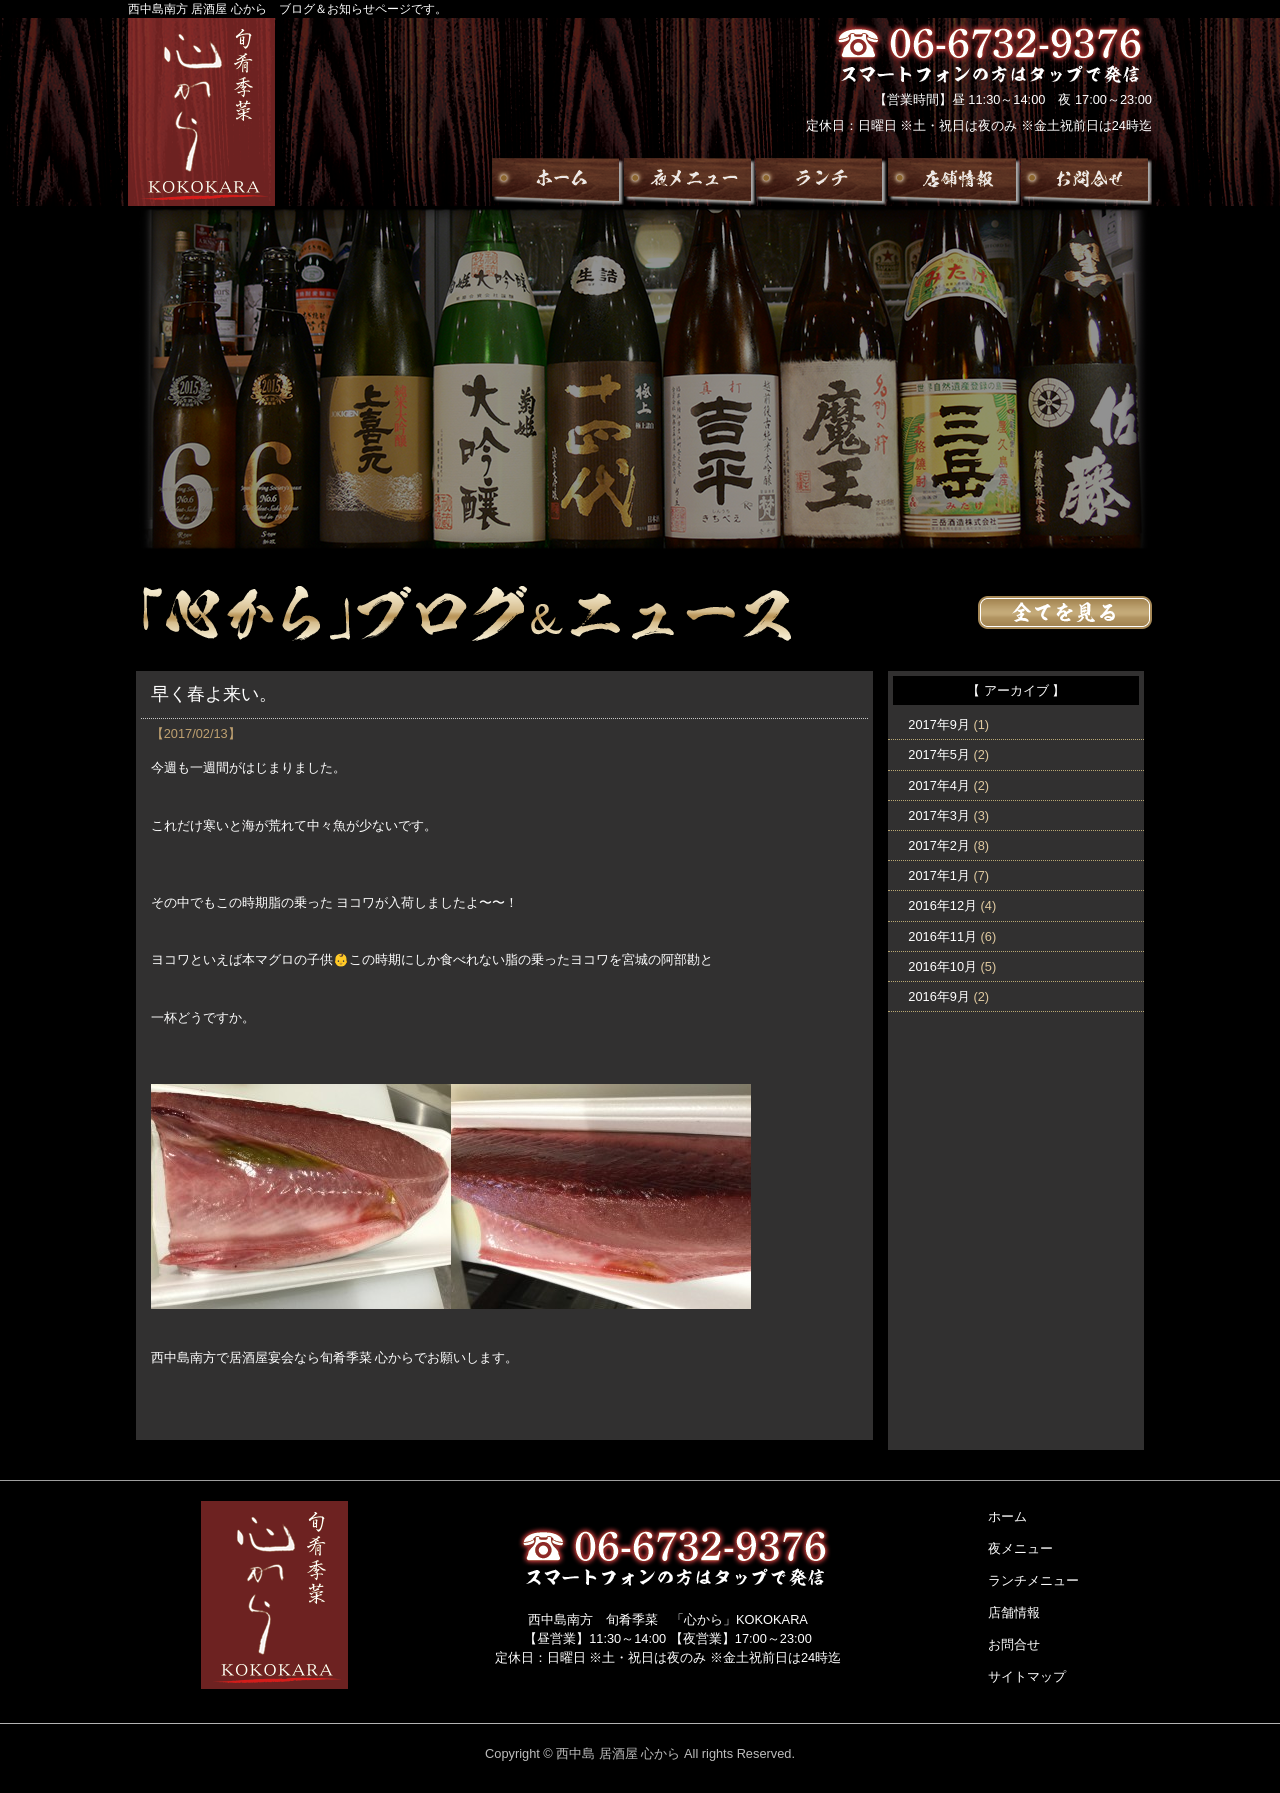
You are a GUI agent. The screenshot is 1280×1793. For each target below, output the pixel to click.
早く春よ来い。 (214, 694)
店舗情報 (1014, 1612)
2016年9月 (939, 996)
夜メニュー (1020, 1548)
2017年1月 (939, 875)
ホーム (1007, 1516)
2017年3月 (939, 815)
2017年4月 (939, 785)
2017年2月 (939, 845)
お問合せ (1014, 1644)
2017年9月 (939, 724)
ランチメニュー (1033, 1580)
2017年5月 (939, 754)
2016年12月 (942, 905)
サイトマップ (1027, 1676)
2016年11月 (942, 936)
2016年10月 (942, 966)
